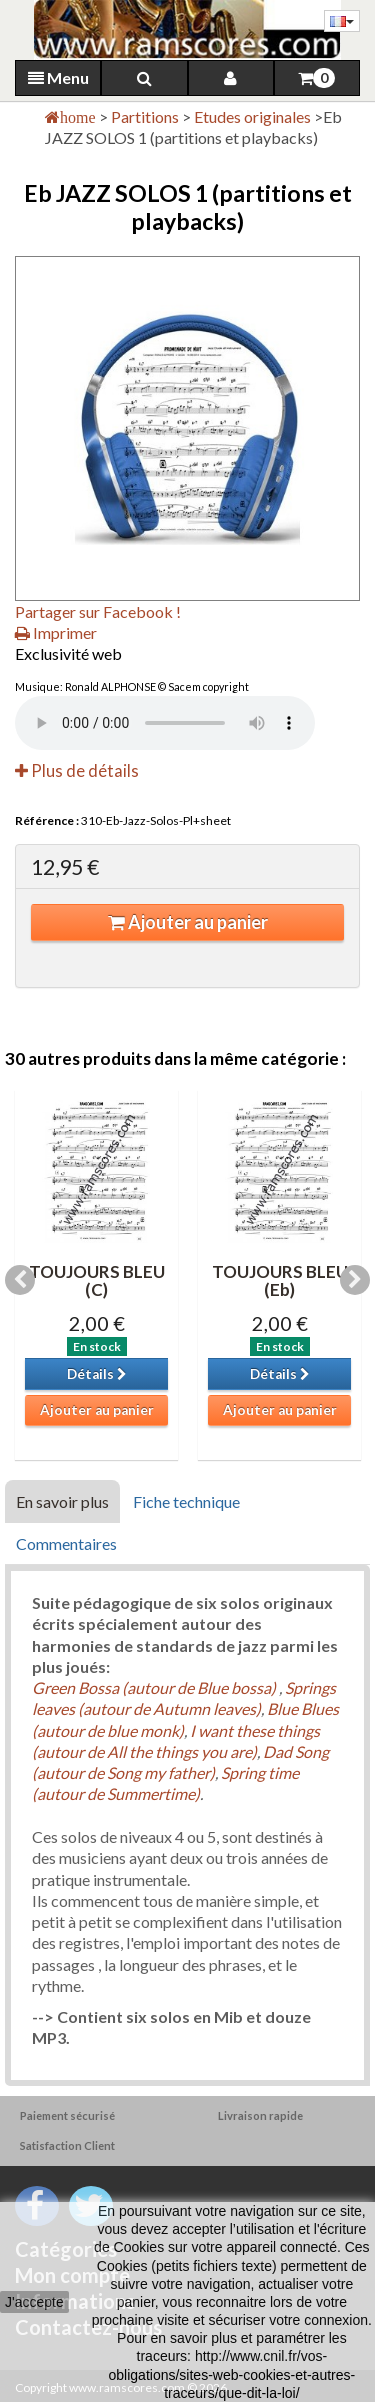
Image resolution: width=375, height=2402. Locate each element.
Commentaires (66, 1543)
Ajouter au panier (188, 922)
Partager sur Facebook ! (98, 611)
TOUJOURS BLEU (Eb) (280, 1281)
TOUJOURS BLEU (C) (97, 1281)
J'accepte (34, 2302)
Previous (20, 1280)
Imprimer (56, 632)
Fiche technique (186, 1501)
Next (355, 1280)
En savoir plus (62, 1501)
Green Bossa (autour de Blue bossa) (155, 1687)
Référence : (47, 820)
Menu (58, 77)
